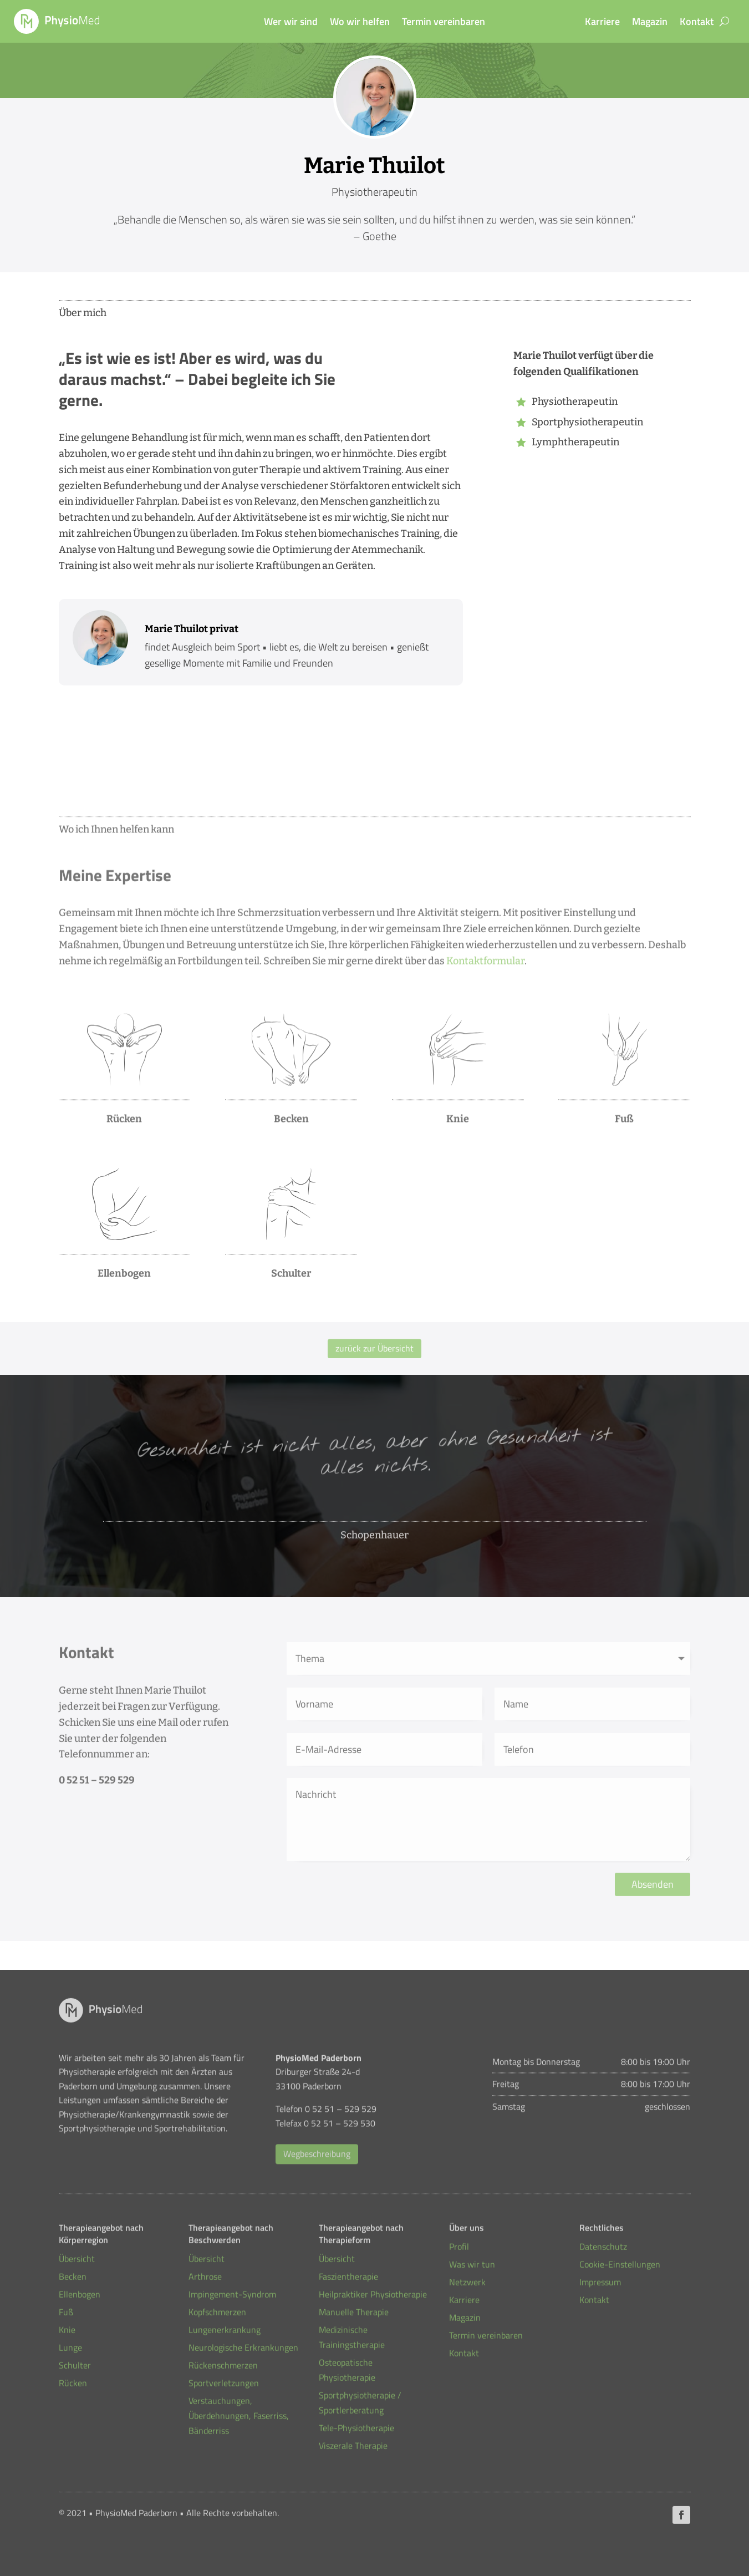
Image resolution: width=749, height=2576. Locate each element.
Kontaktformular (485, 964)
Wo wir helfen (360, 23)
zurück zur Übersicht (374, 1348)
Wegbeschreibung (316, 2158)
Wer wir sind (291, 23)
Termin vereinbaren (443, 23)
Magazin (650, 23)
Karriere (602, 23)
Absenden (652, 1891)
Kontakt (697, 23)
